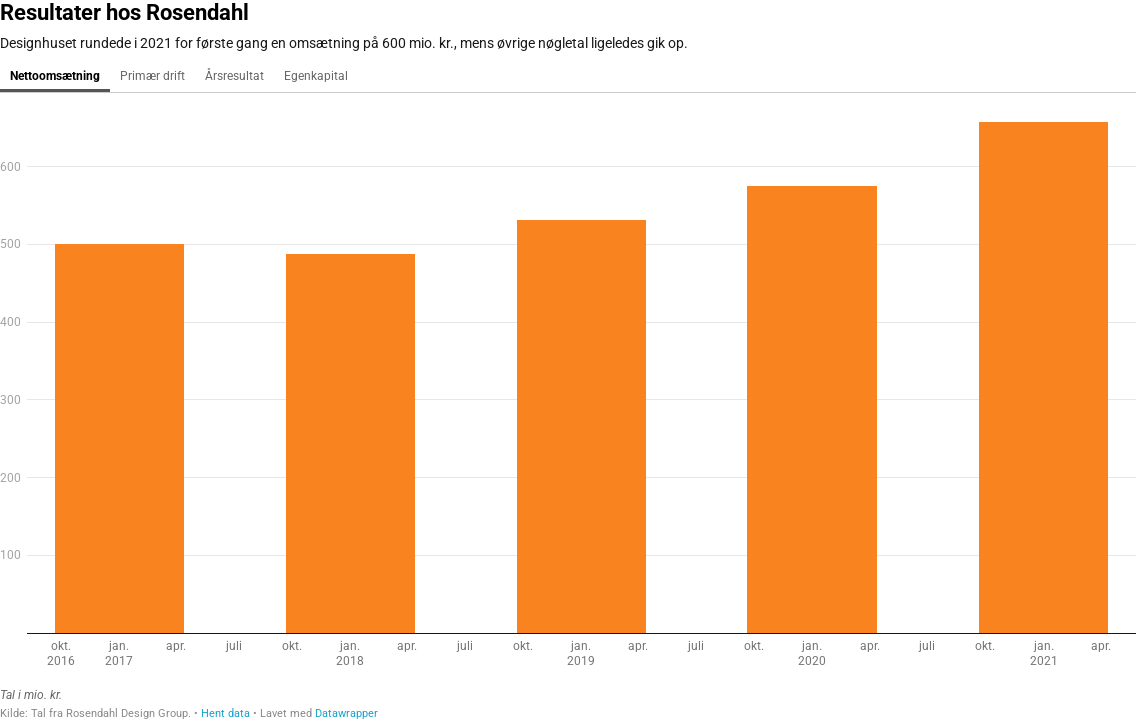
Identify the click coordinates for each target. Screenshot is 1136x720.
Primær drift (152, 76)
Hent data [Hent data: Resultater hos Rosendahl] (225, 713)
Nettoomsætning (55, 76)
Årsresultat (234, 76)
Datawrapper (346, 713)
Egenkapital (316, 76)
